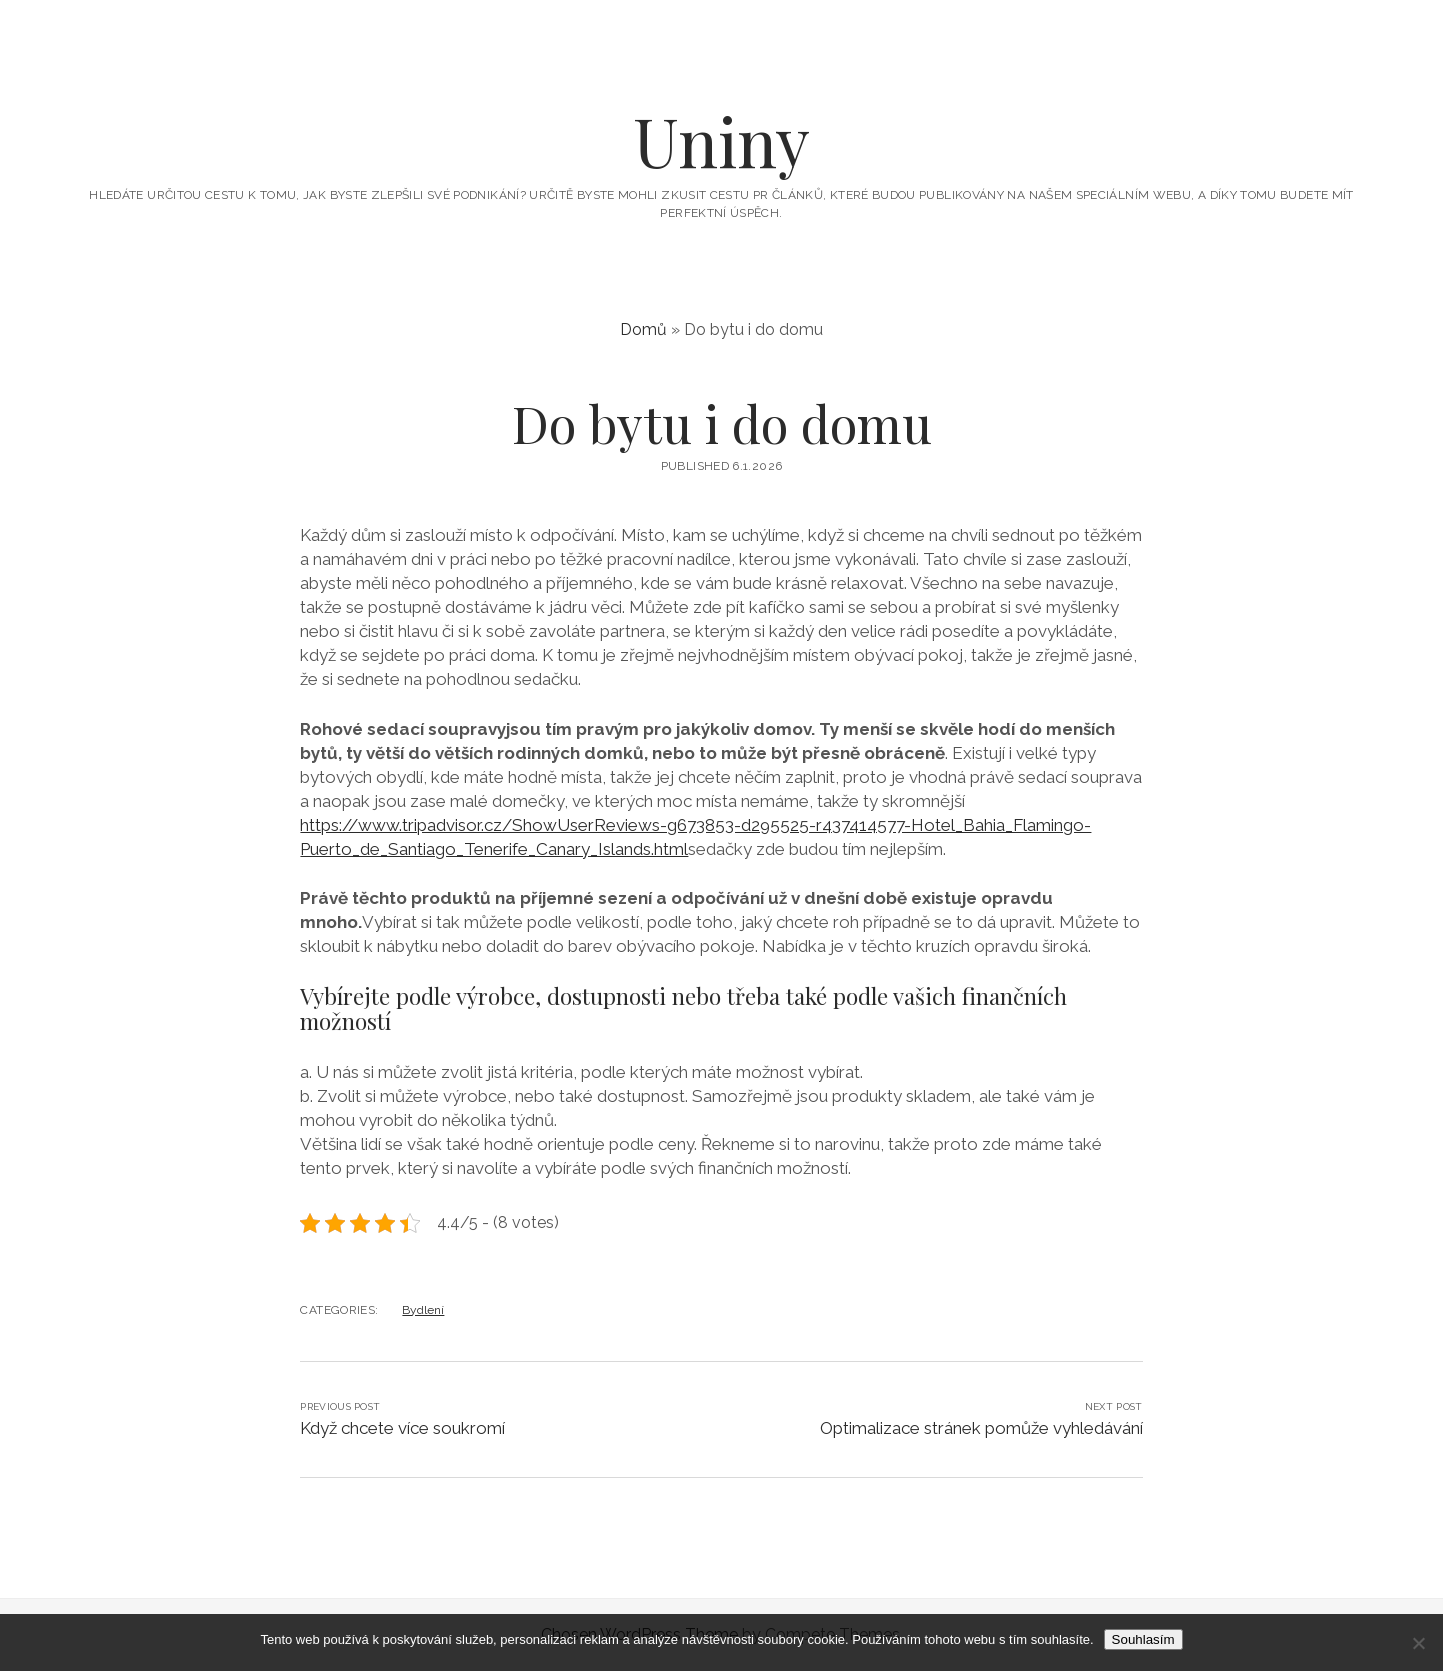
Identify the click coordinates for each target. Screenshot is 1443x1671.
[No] (1418, 1643)
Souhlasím (1143, 1639)
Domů (643, 329)
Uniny (721, 140)
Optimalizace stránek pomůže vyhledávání (981, 1428)
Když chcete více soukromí (402, 1428)
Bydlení (423, 1310)
